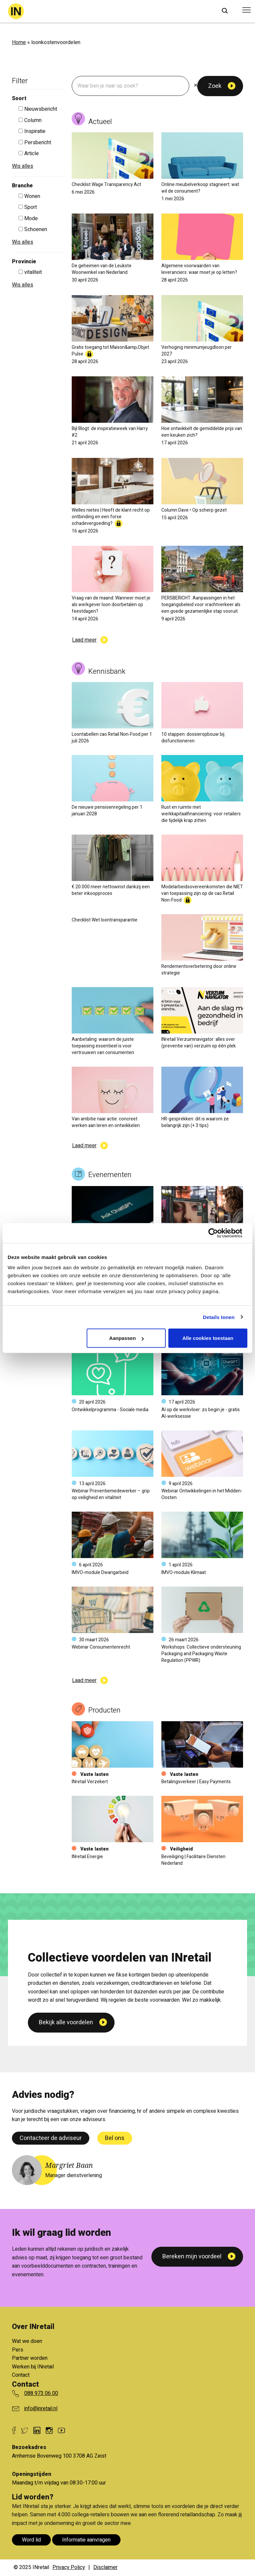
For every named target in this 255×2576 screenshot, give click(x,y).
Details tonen (218, 1317)
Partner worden (29, 2358)
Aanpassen (126, 1338)
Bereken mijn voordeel (191, 2256)
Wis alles (22, 166)
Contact (21, 2375)
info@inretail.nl (40, 2409)
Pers (17, 2350)
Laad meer (84, 640)
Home (19, 42)
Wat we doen (27, 2341)
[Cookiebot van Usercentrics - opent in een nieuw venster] (218, 1233)
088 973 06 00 (41, 2393)
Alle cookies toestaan (207, 1338)
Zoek (214, 86)
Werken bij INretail (33, 2367)
